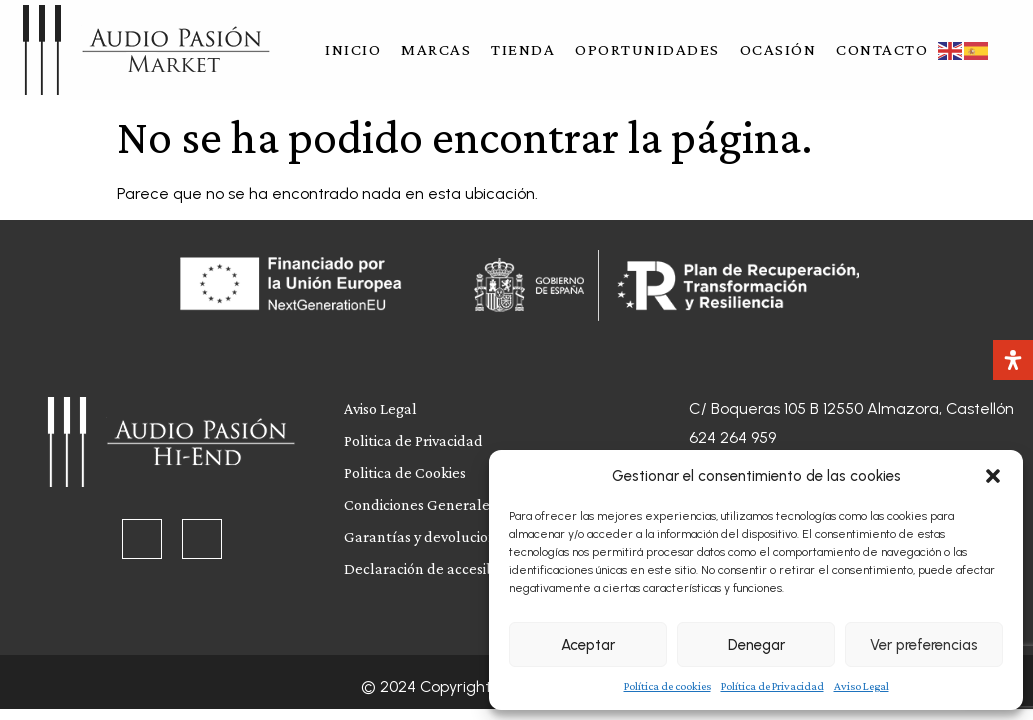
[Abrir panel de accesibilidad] (1013, 360)
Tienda (523, 49)
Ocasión (778, 49)
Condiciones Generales (420, 504)
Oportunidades (647, 49)
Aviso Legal (861, 686)
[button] (993, 476)
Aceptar (588, 645)
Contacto (882, 49)
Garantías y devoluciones (427, 536)
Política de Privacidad (772, 686)
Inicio (353, 49)
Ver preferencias (924, 645)
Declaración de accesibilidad (438, 568)
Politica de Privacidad (413, 440)
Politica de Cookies (405, 472)
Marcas (436, 49)
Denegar (756, 645)
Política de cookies (667, 686)
